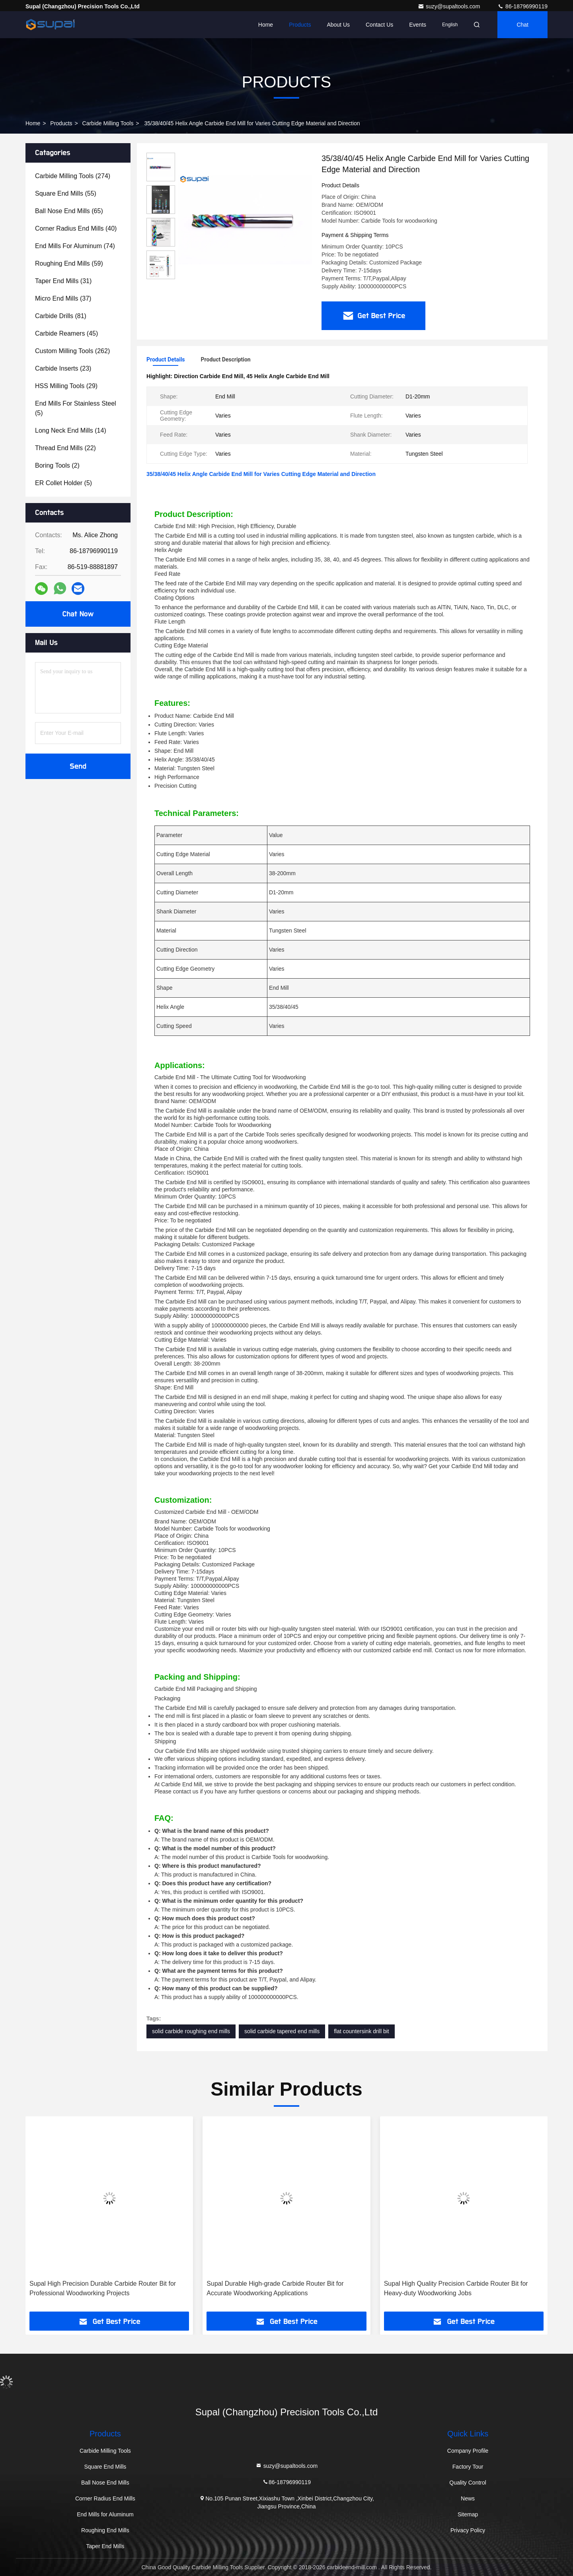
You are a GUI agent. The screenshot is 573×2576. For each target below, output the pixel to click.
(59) (69, 263)
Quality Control (467, 2482)
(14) (70, 430)
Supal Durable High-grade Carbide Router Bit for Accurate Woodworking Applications (275, 2288)
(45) (66, 333)
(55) (65, 193)
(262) (72, 351)
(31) (63, 281)
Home (265, 24)
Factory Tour (467, 2466)
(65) (69, 211)
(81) (60, 316)
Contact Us (379, 24)
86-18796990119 (522, 6)
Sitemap (468, 2514)
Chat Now (78, 614)
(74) (75, 246)
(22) (65, 448)
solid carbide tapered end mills (282, 2031)
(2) (57, 465)
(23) (63, 368)
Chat (522, 24)
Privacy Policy (467, 2530)
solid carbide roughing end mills (191, 2031)
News (468, 2498)
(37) (63, 298)
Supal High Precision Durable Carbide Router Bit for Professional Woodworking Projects (102, 2288)
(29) (66, 386)
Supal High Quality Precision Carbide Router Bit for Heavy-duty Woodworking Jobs (456, 2288)
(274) (72, 176)
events (417, 24)
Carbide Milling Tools (108, 123)
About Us (338, 24)
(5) (75, 408)
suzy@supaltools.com (449, 6)
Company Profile (468, 2451)
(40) (76, 228)
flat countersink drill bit (361, 2031)
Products (300, 24)
